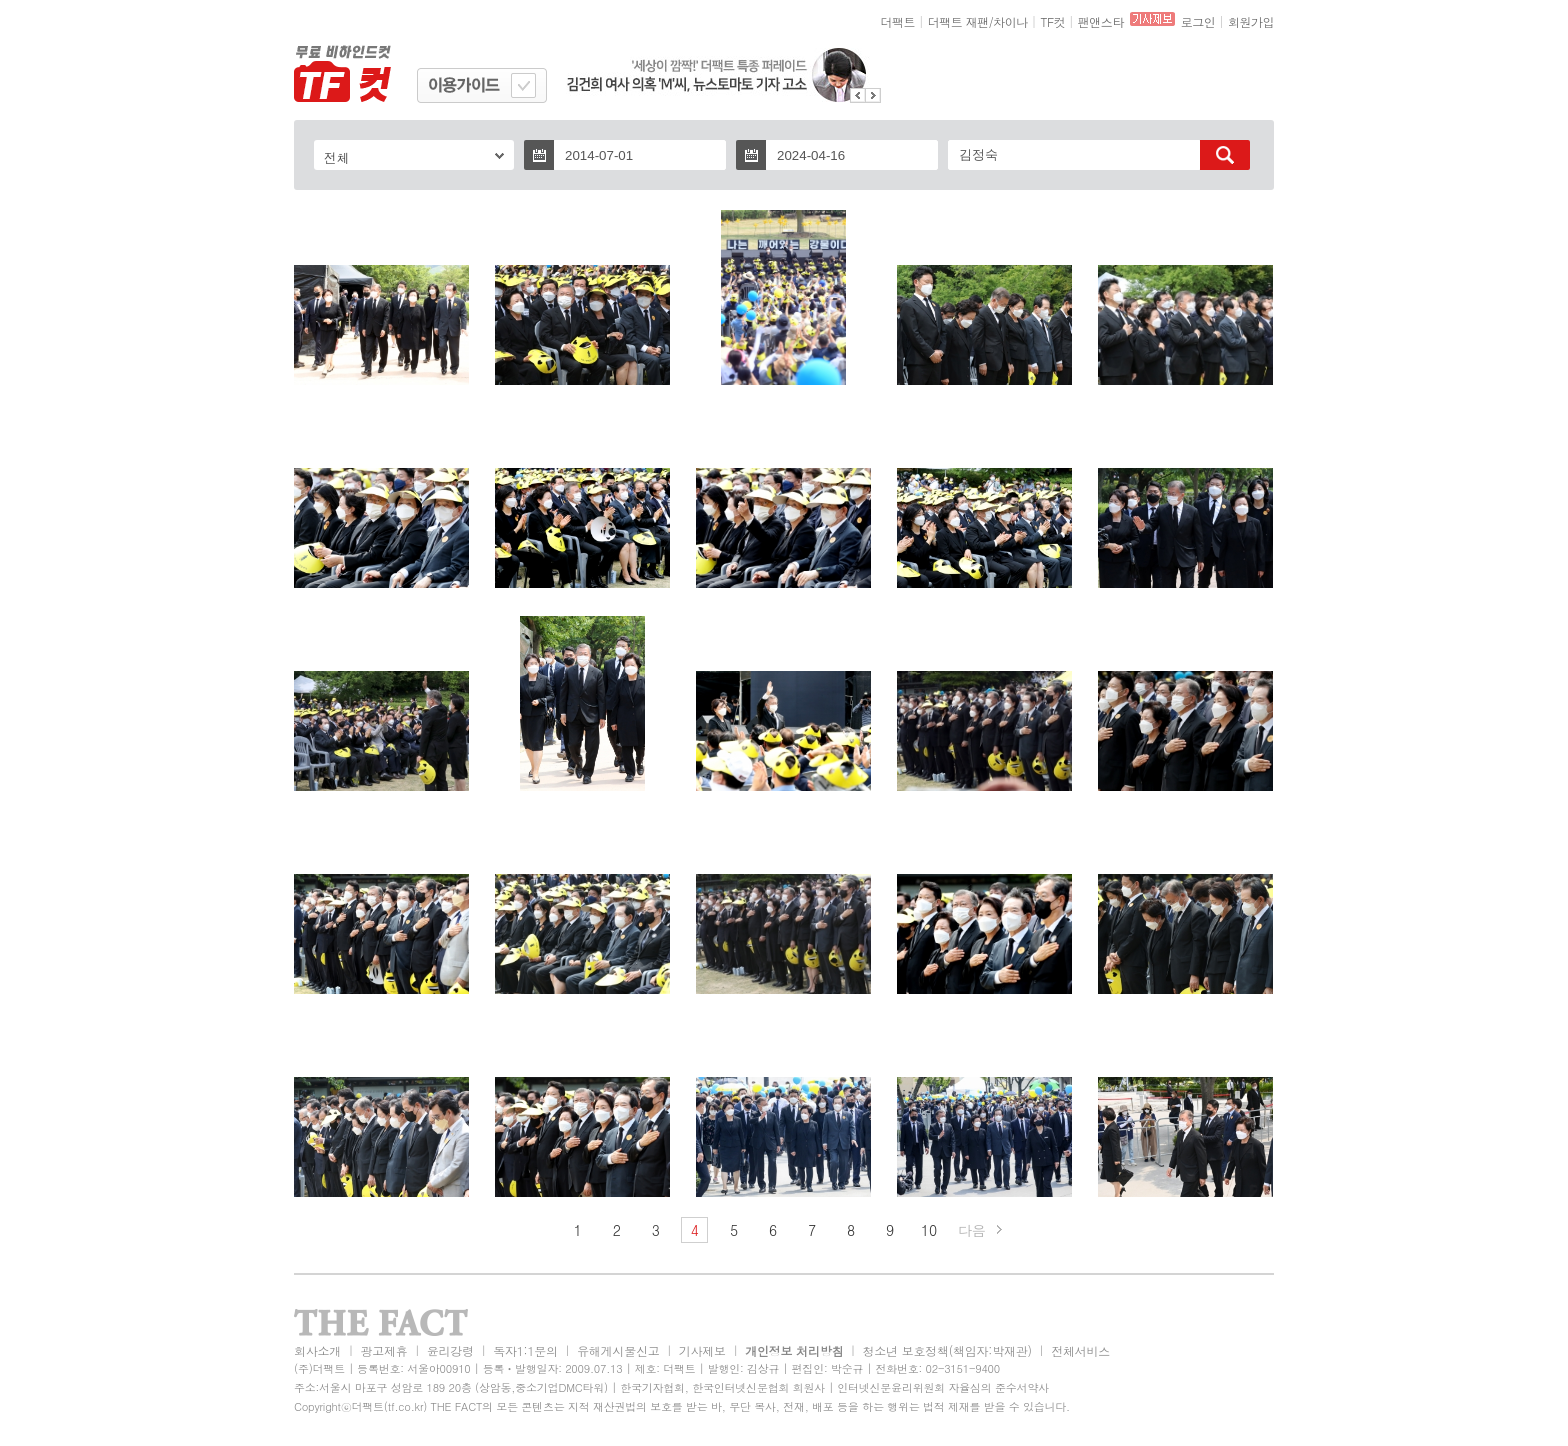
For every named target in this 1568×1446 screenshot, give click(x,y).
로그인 (1198, 21)
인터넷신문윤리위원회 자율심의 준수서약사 (943, 1387)
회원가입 (1251, 21)
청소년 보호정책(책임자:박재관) (947, 1350)
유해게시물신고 (618, 1350)
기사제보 (702, 1350)
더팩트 (898, 21)
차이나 (1010, 21)
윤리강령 (450, 1350)
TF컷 (1052, 21)
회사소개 (317, 1350)
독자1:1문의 (525, 1350)
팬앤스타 (1101, 21)
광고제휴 (383, 1350)
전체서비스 (1080, 1350)
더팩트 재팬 (958, 21)
